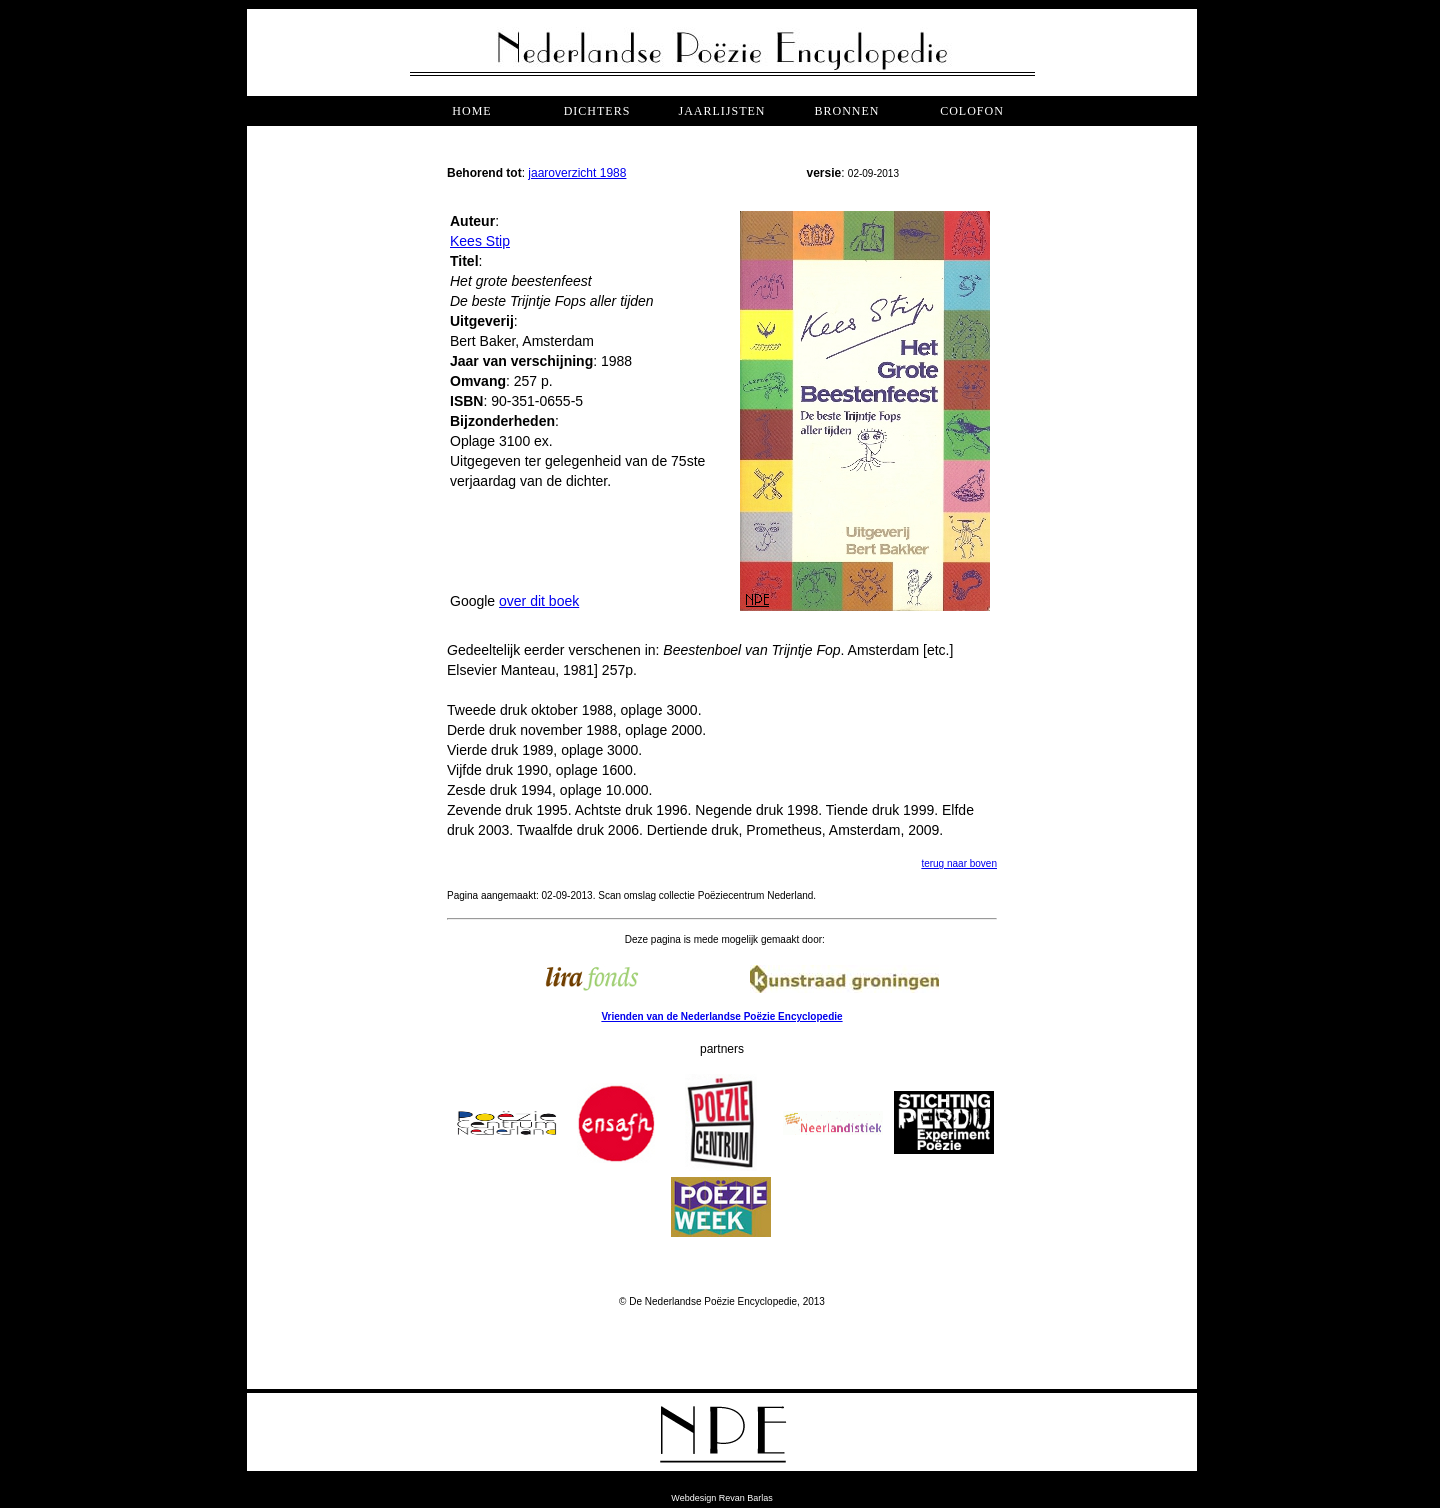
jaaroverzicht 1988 (577, 173)
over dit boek (539, 601)
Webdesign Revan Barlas (721, 1498)
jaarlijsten (721, 111)
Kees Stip (480, 241)
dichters (597, 111)
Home (471, 111)
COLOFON (972, 111)
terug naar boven (959, 863)
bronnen (846, 111)
